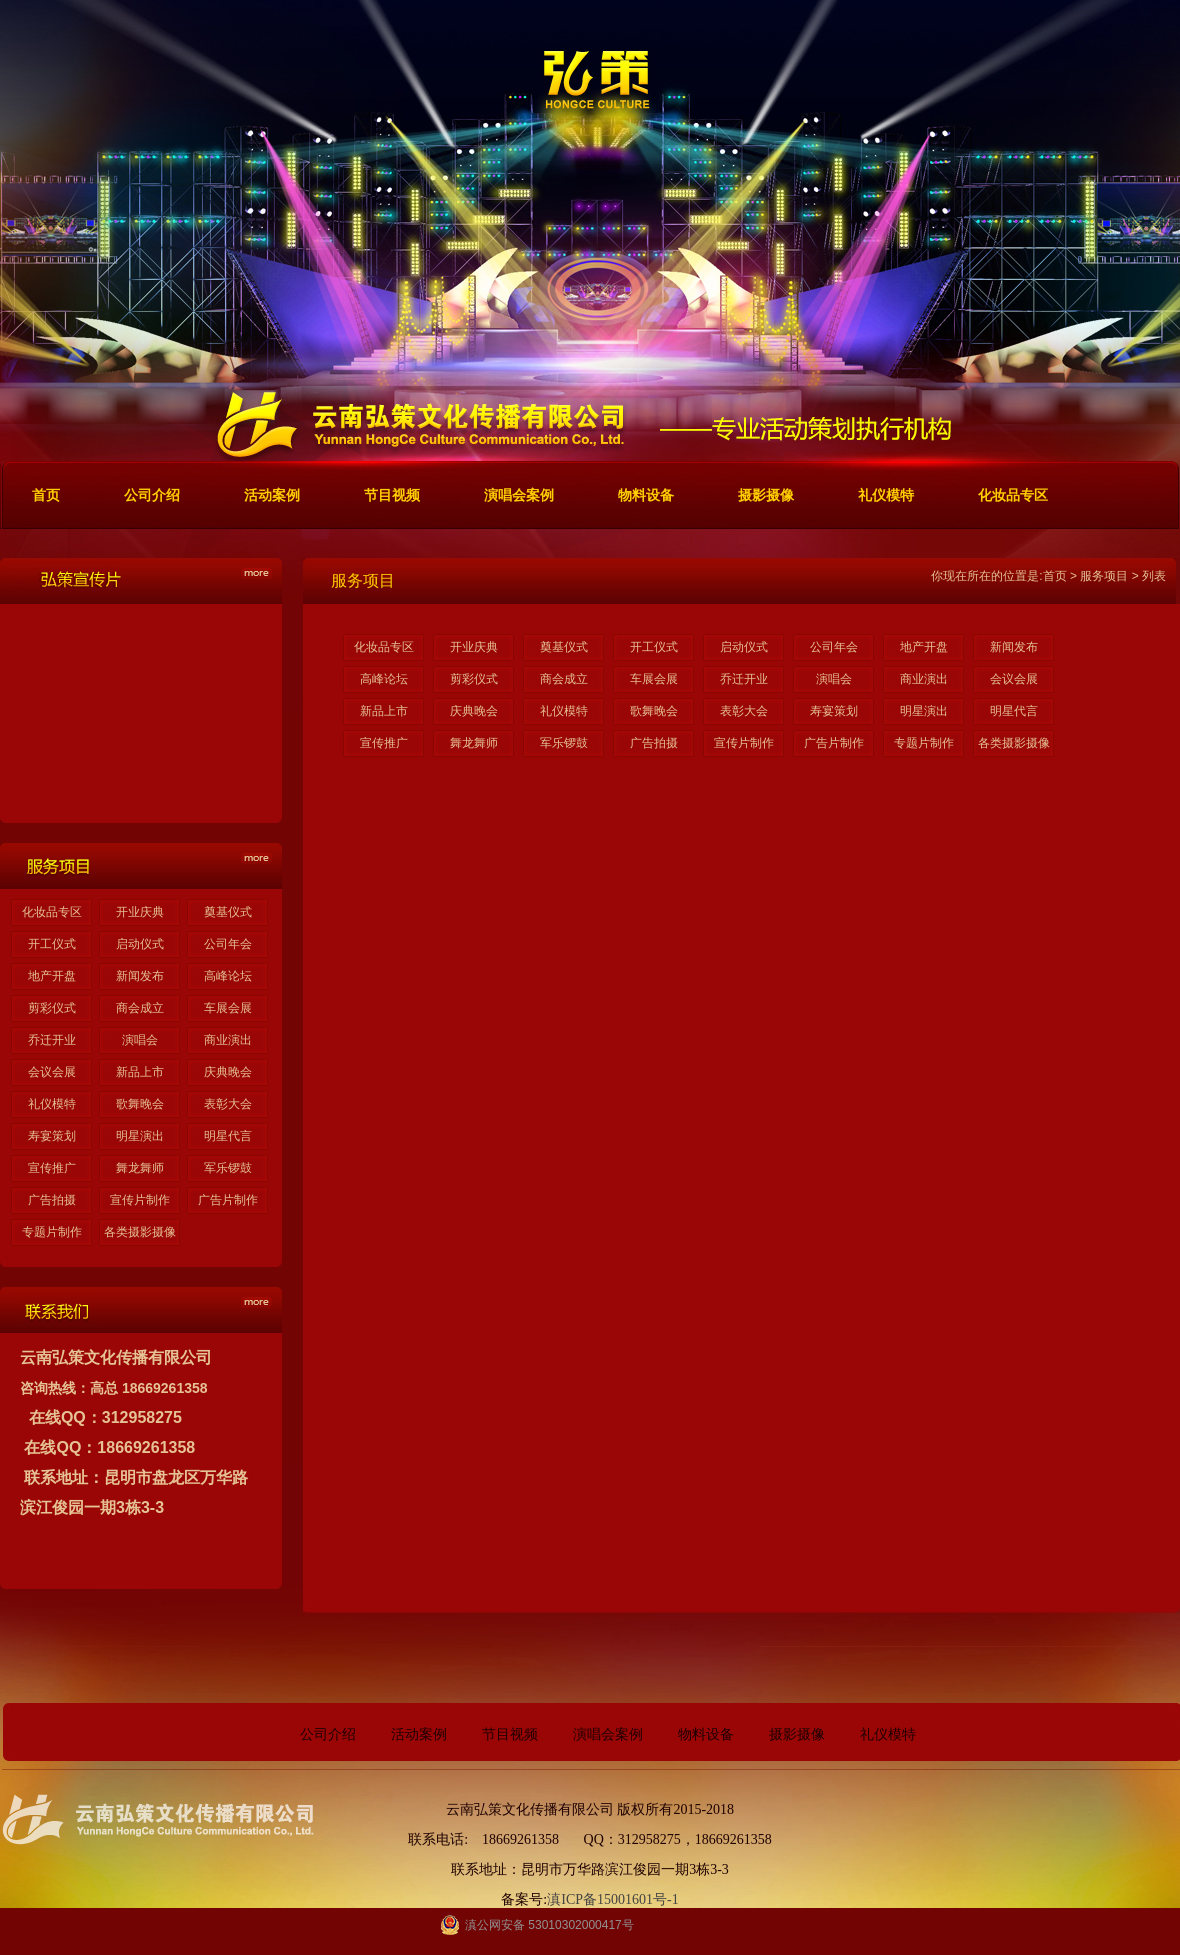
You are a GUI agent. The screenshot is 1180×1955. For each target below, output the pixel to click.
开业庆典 (140, 912)
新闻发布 (140, 976)
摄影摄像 (797, 1734)
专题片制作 (52, 1232)
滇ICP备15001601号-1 (612, 1899)
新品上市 (140, 1072)
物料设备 (706, 1734)
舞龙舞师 (140, 1168)
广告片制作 (228, 1200)
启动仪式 (140, 944)
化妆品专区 (52, 912)
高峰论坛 (228, 976)
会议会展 (52, 1072)
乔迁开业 (52, 1040)
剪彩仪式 (52, 1008)
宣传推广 (52, 1168)
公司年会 (228, 944)
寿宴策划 (52, 1136)
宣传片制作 (140, 1200)
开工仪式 (52, 944)
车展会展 (228, 1008)
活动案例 (419, 1734)
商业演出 (228, 1040)
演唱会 (140, 1040)
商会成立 (140, 1008)
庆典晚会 (228, 1072)
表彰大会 (228, 1104)
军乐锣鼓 (228, 1168)
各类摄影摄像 (140, 1232)
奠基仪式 (228, 912)
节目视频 (510, 1734)
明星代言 (228, 1136)
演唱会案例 (608, 1734)
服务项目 (1104, 576)
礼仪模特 (52, 1104)
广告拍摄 (52, 1200)
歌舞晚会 (140, 1104)
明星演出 (140, 1136)
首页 (1055, 576)
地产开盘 (52, 976)
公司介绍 (328, 1734)
